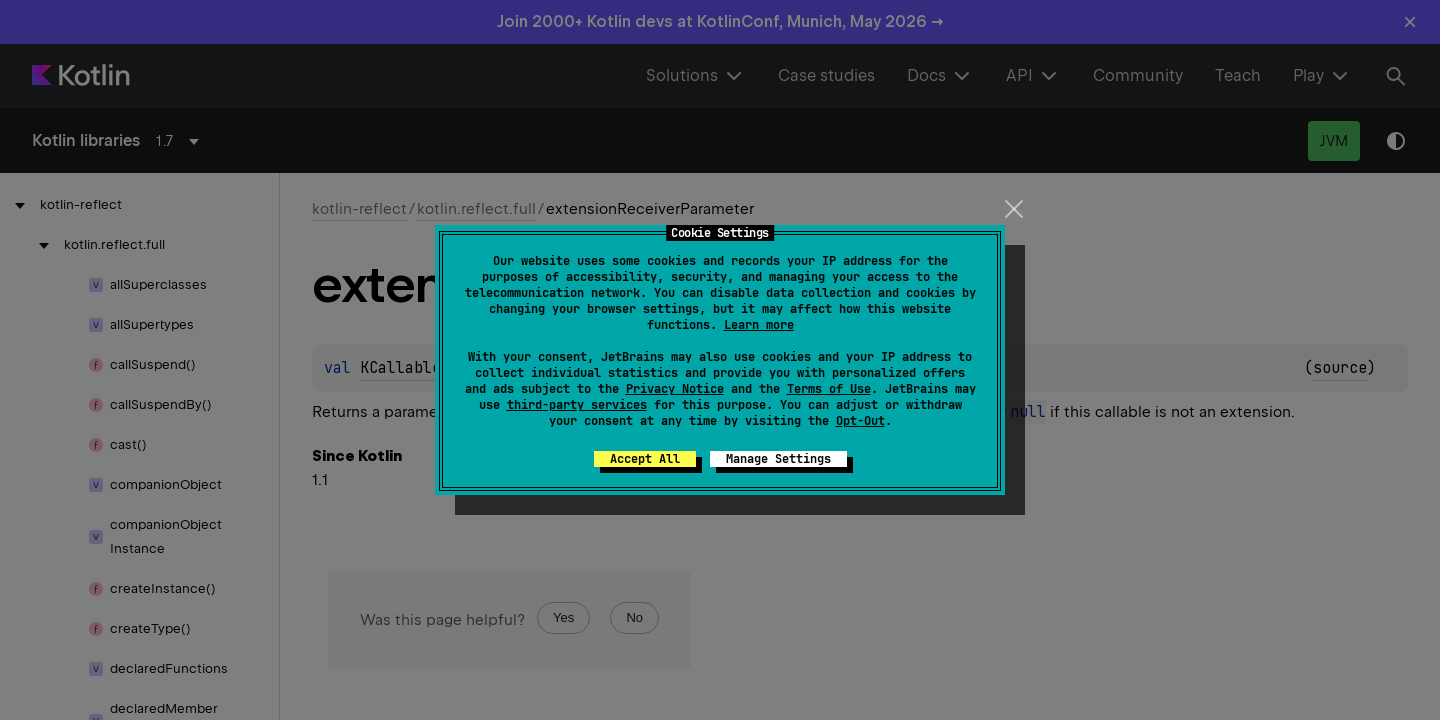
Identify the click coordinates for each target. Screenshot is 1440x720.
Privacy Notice (675, 389)
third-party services (577, 405)
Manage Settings (778, 459)
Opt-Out (860, 421)
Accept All (645, 459)
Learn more (759, 325)
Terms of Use (829, 389)
